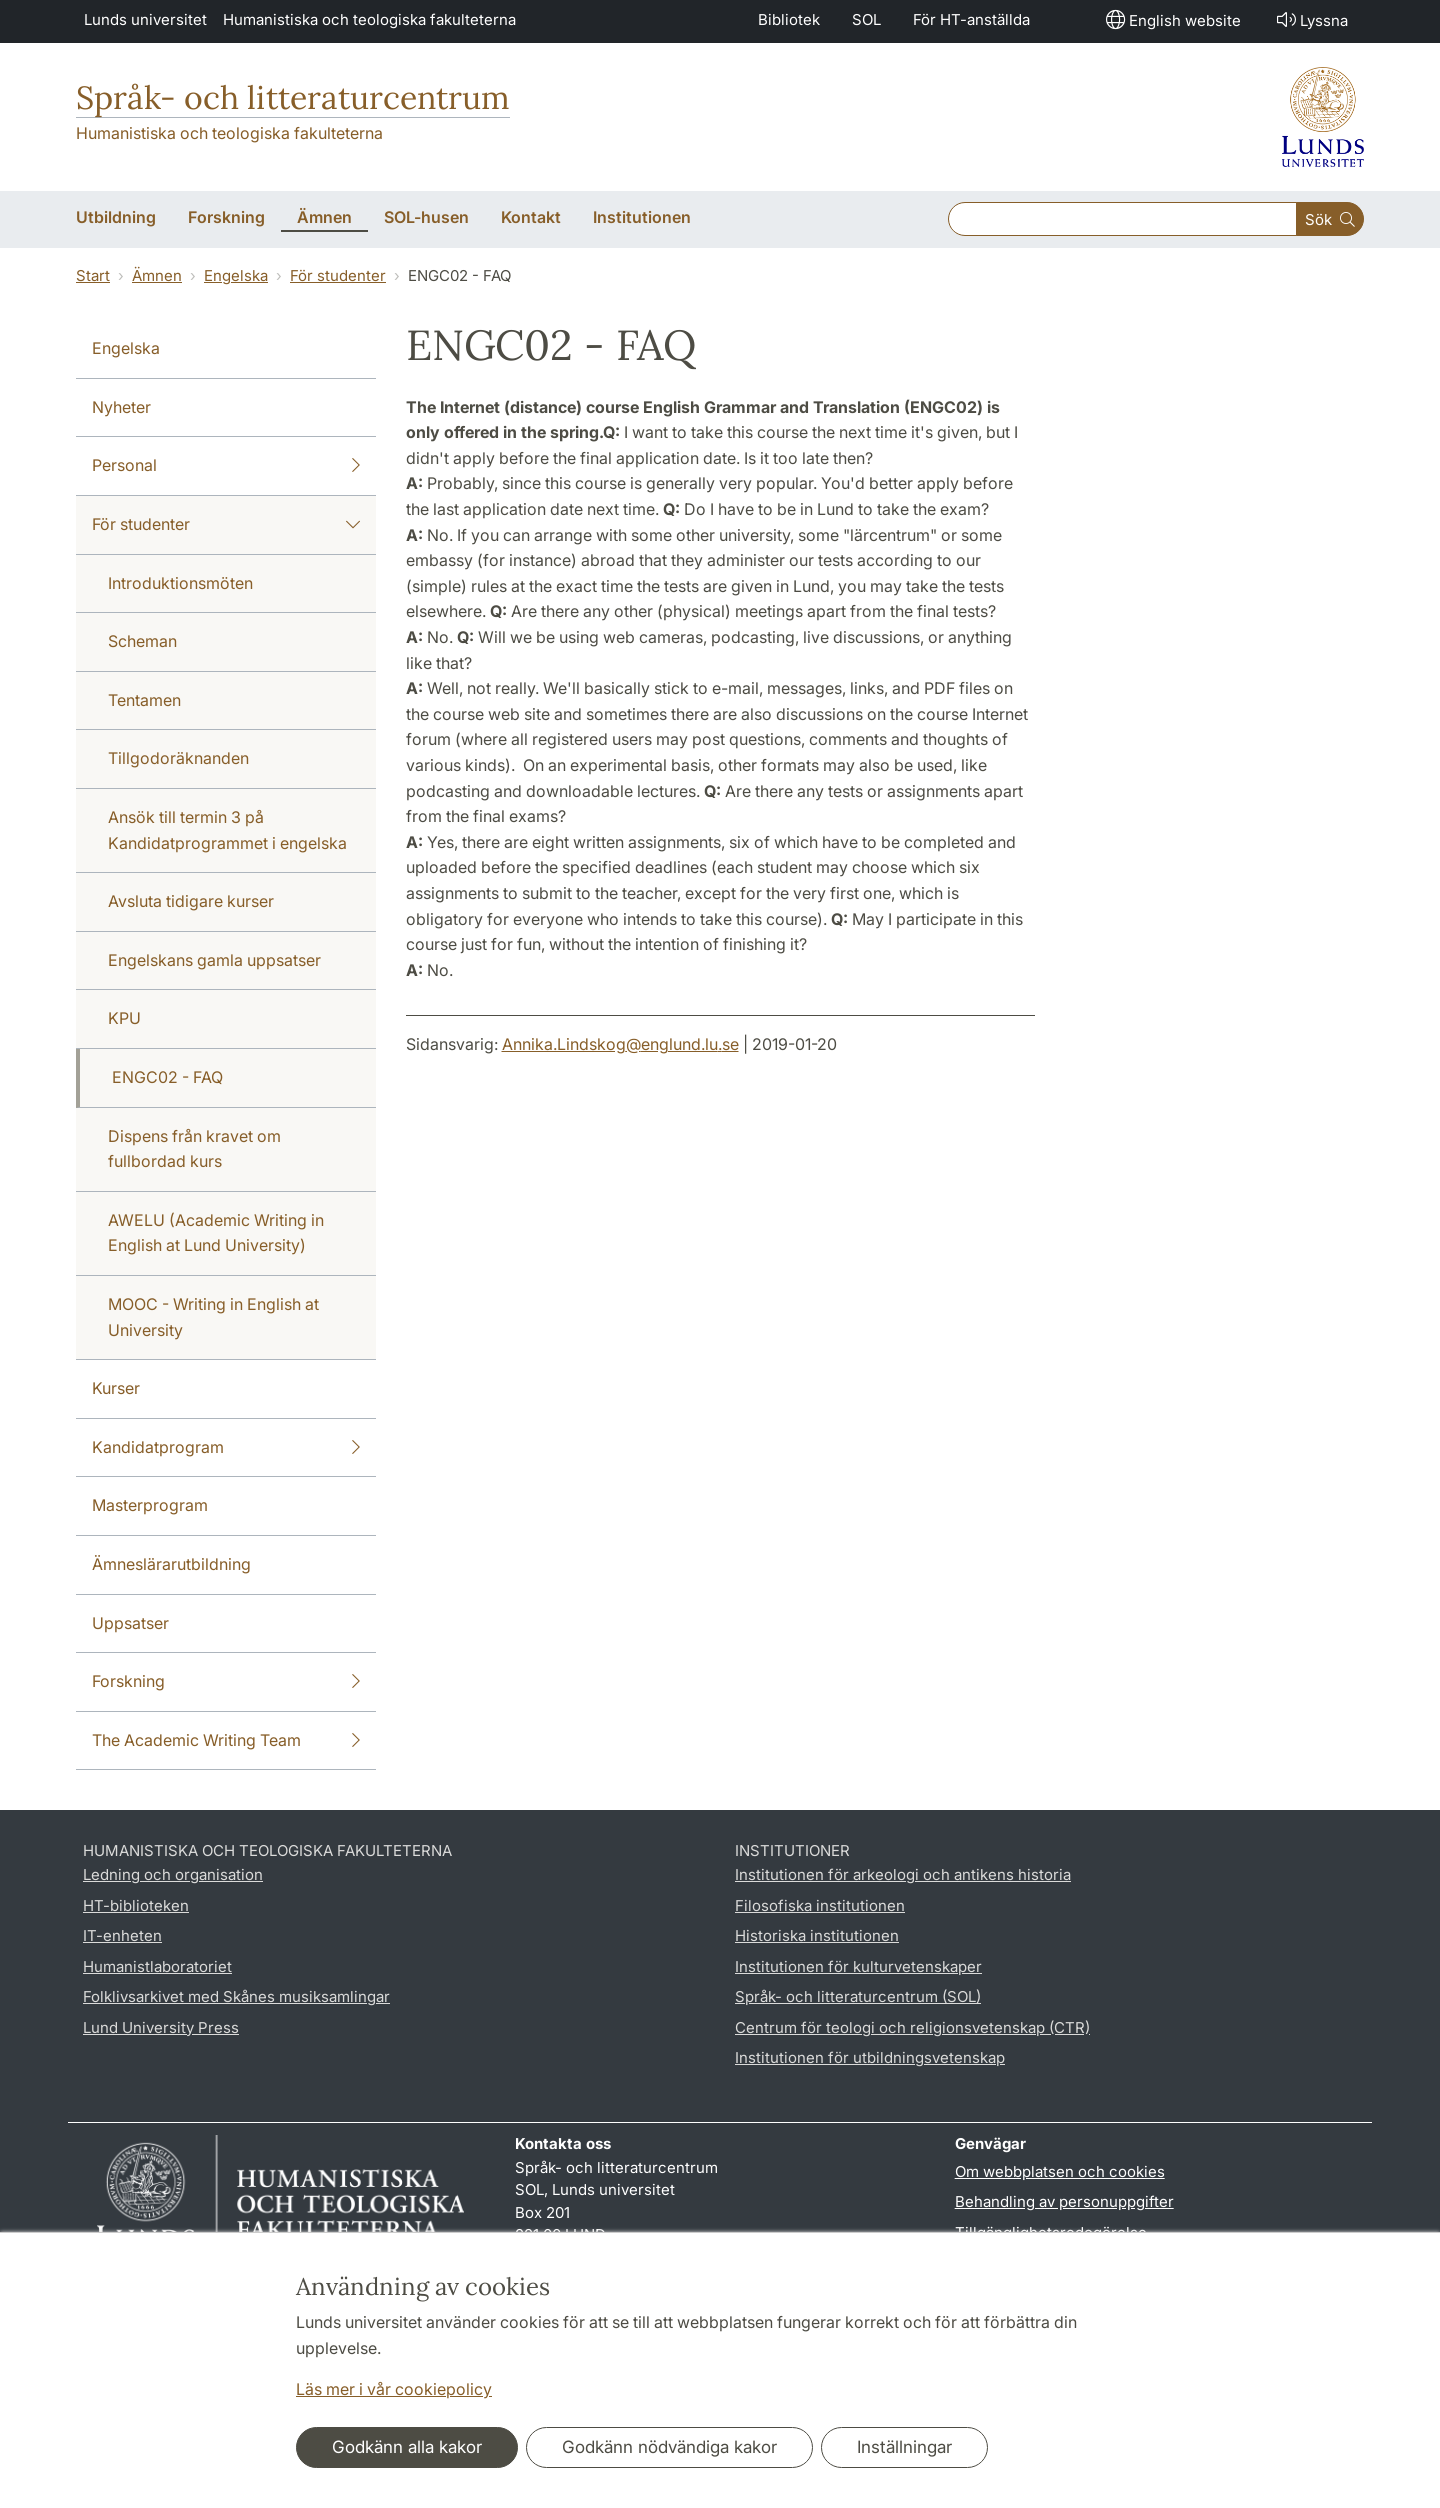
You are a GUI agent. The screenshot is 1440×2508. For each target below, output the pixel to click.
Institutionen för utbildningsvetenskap (870, 2057)
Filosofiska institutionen (820, 1905)
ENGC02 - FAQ (167, 1077)
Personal (226, 466)
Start (93, 275)
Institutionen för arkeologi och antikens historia (903, 1874)
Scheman (142, 641)
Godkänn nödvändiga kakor (669, 2447)
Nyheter (121, 407)
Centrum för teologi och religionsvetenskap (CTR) (912, 2027)
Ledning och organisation (173, 1874)
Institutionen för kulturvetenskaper (858, 1966)
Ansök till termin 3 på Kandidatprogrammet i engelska (227, 830)
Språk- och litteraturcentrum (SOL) (858, 1996)
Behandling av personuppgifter (1064, 2201)
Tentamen (144, 700)
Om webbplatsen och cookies (1060, 2171)
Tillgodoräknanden (178, 758)
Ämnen (157, 275)
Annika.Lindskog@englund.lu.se (620, 1044)
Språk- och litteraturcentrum (293, 97)
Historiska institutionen (817, 1935)
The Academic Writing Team (226, 1741)
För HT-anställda (971, 19)
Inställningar (904, 2447)
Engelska (236, 275)
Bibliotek (789, 19)
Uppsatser (130, 1623)
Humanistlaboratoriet (157, 1966)
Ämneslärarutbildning (171, 1564)
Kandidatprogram (226, 1448)
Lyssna (1310, 19)
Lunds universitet (145, 19)
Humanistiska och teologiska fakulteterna (369, 19)
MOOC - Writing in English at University (213, 1317)
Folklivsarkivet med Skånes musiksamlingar (236, 1996)
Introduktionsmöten (180, 583)
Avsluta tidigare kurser (191, 901)
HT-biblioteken (136, 1905)
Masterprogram (150, 1505)
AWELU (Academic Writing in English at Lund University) (216, 1233)
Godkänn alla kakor (407, 2447)
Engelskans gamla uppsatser (214, 960)
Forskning (226, 1682)
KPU (124, 1018)
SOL (866, 19)
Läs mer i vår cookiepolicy (394, 2389)
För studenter (338, 275)
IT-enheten (122, 1935)
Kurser (116, 1388)
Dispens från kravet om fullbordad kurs (194, 1149)
